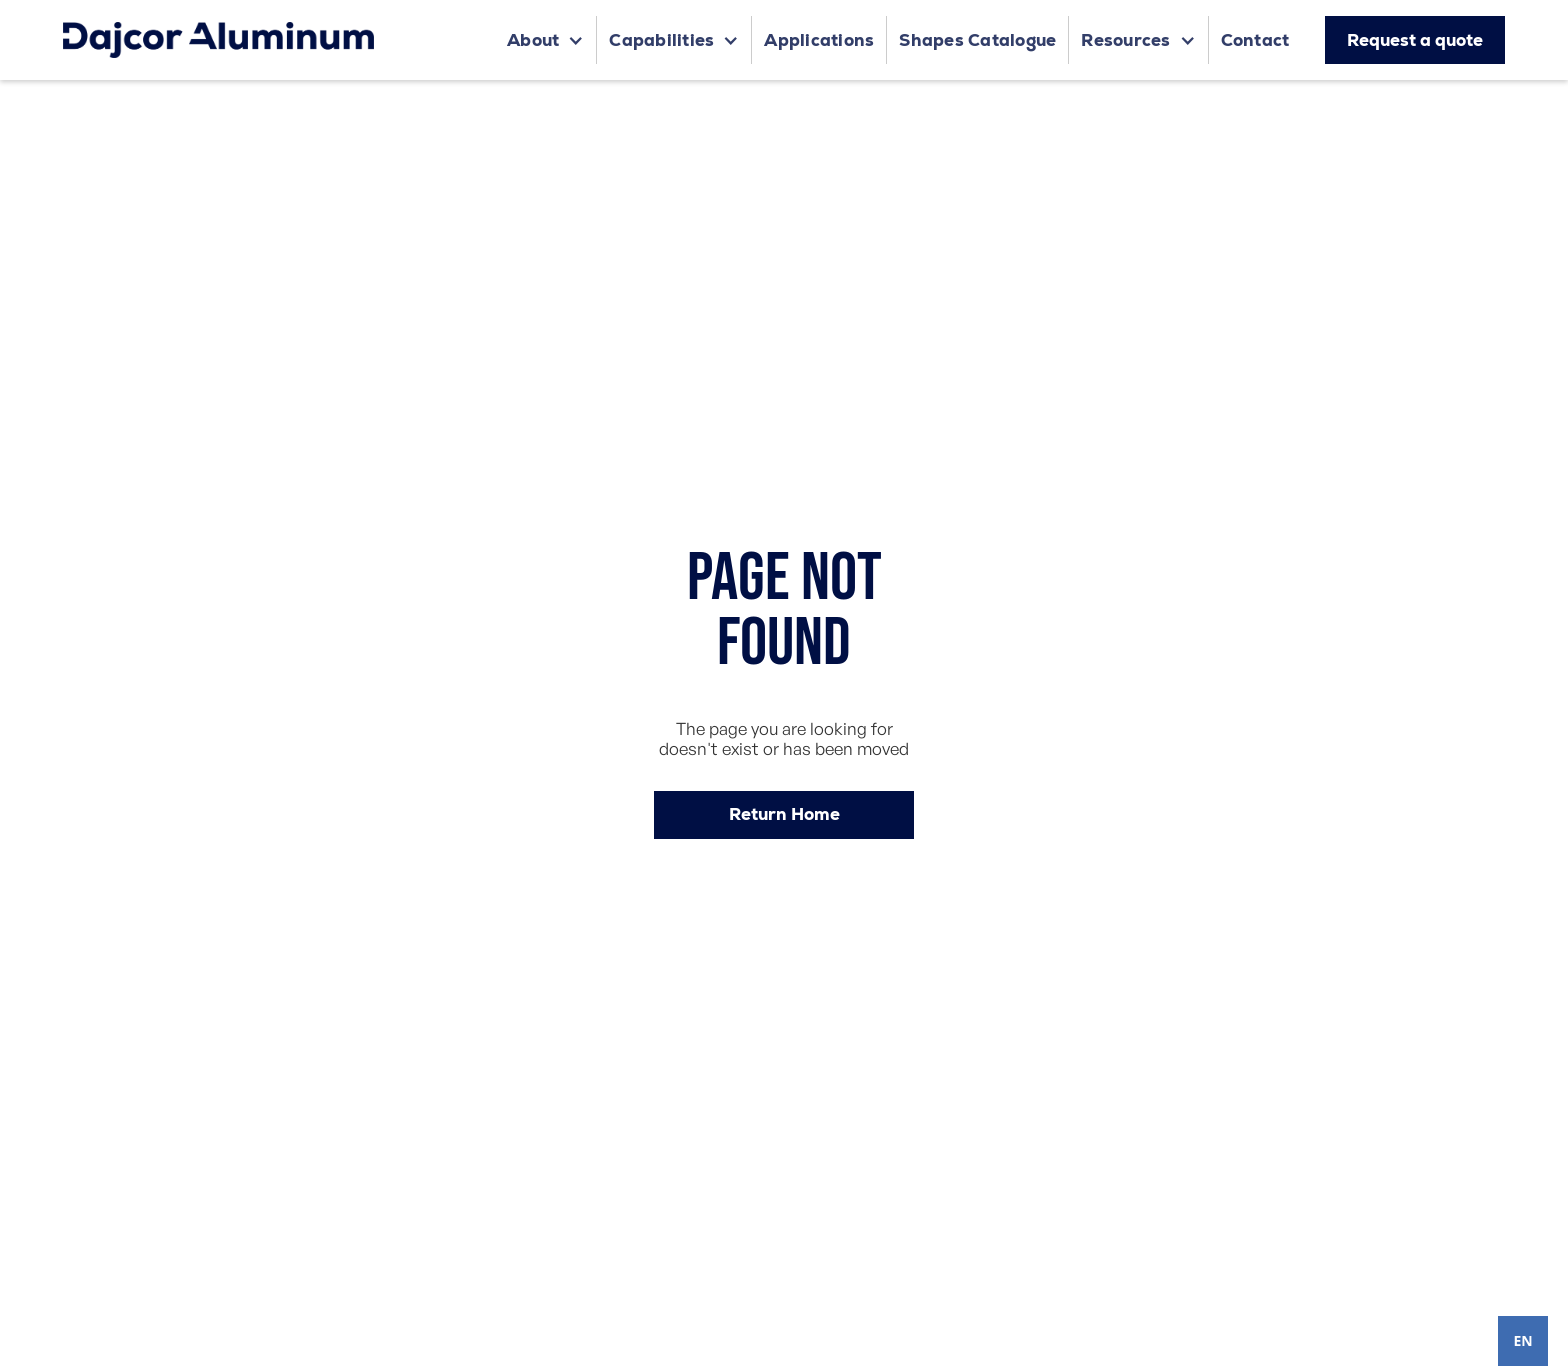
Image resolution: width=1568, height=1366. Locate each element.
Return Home (784, 814)
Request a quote (1415, 40)
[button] (546, 40)
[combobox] (1523, 1341)
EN (1522, 1340)
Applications (819, 40)
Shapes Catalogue (977, 40)
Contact (1255, 40)
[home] (218, 40)
